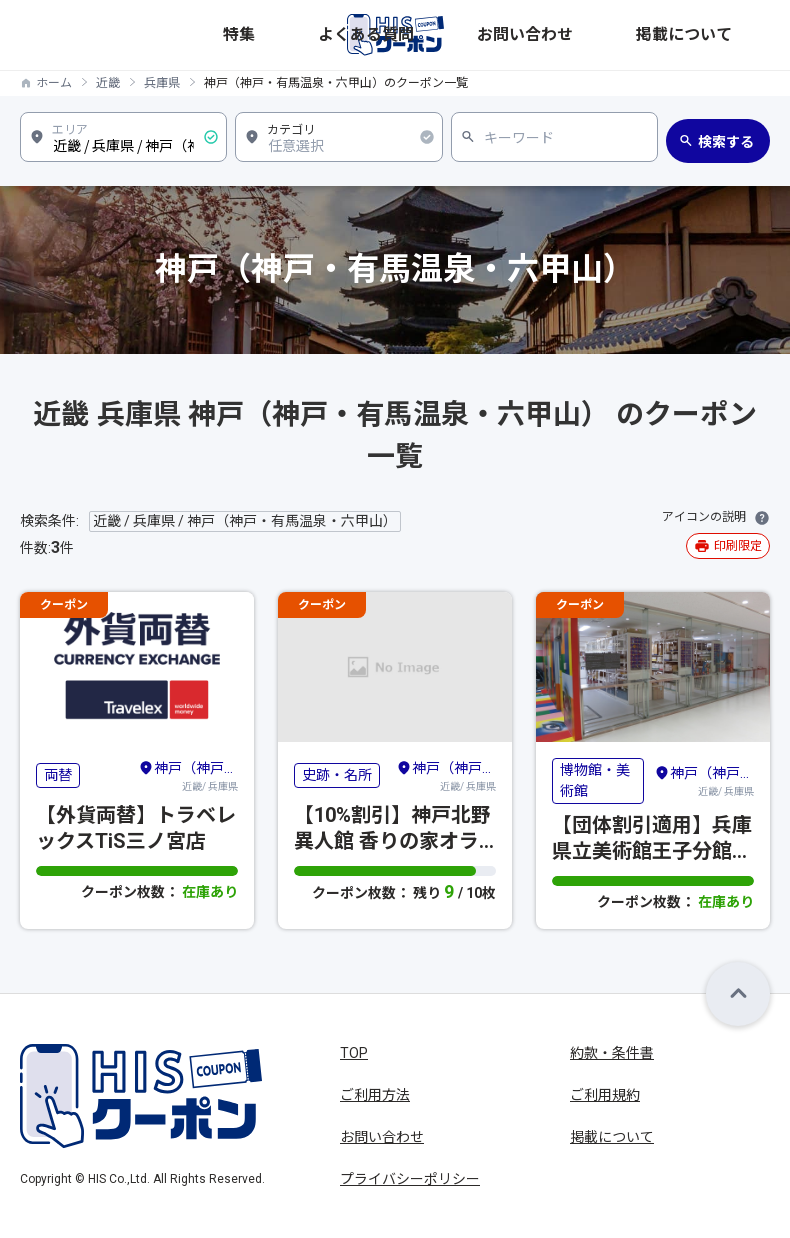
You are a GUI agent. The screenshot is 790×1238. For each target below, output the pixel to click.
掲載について (731, 34)
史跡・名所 (337, 775)
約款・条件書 (612, 1053)
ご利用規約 (605, 1095)
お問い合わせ (643, 34)
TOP (354, 1053)
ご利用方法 (375, 1095)
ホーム (54, 83)
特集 (493, 34)
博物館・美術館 (595, 780)
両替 (58, 775)
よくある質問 (555, 34)
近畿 (108, 83)
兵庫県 (162, 83)
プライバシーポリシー (410, 1179)
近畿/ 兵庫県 (188, 775)
